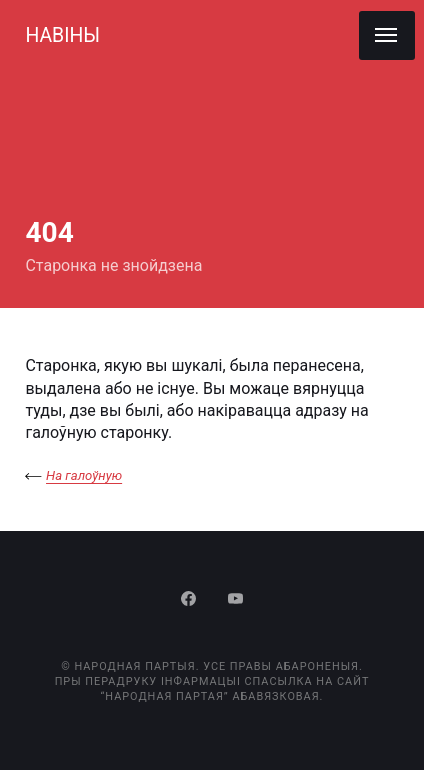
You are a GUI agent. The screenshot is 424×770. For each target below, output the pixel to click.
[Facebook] (191, 600)
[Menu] (387, 35)
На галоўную (84, 475)
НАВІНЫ (62, 35)
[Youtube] (235, 600)
